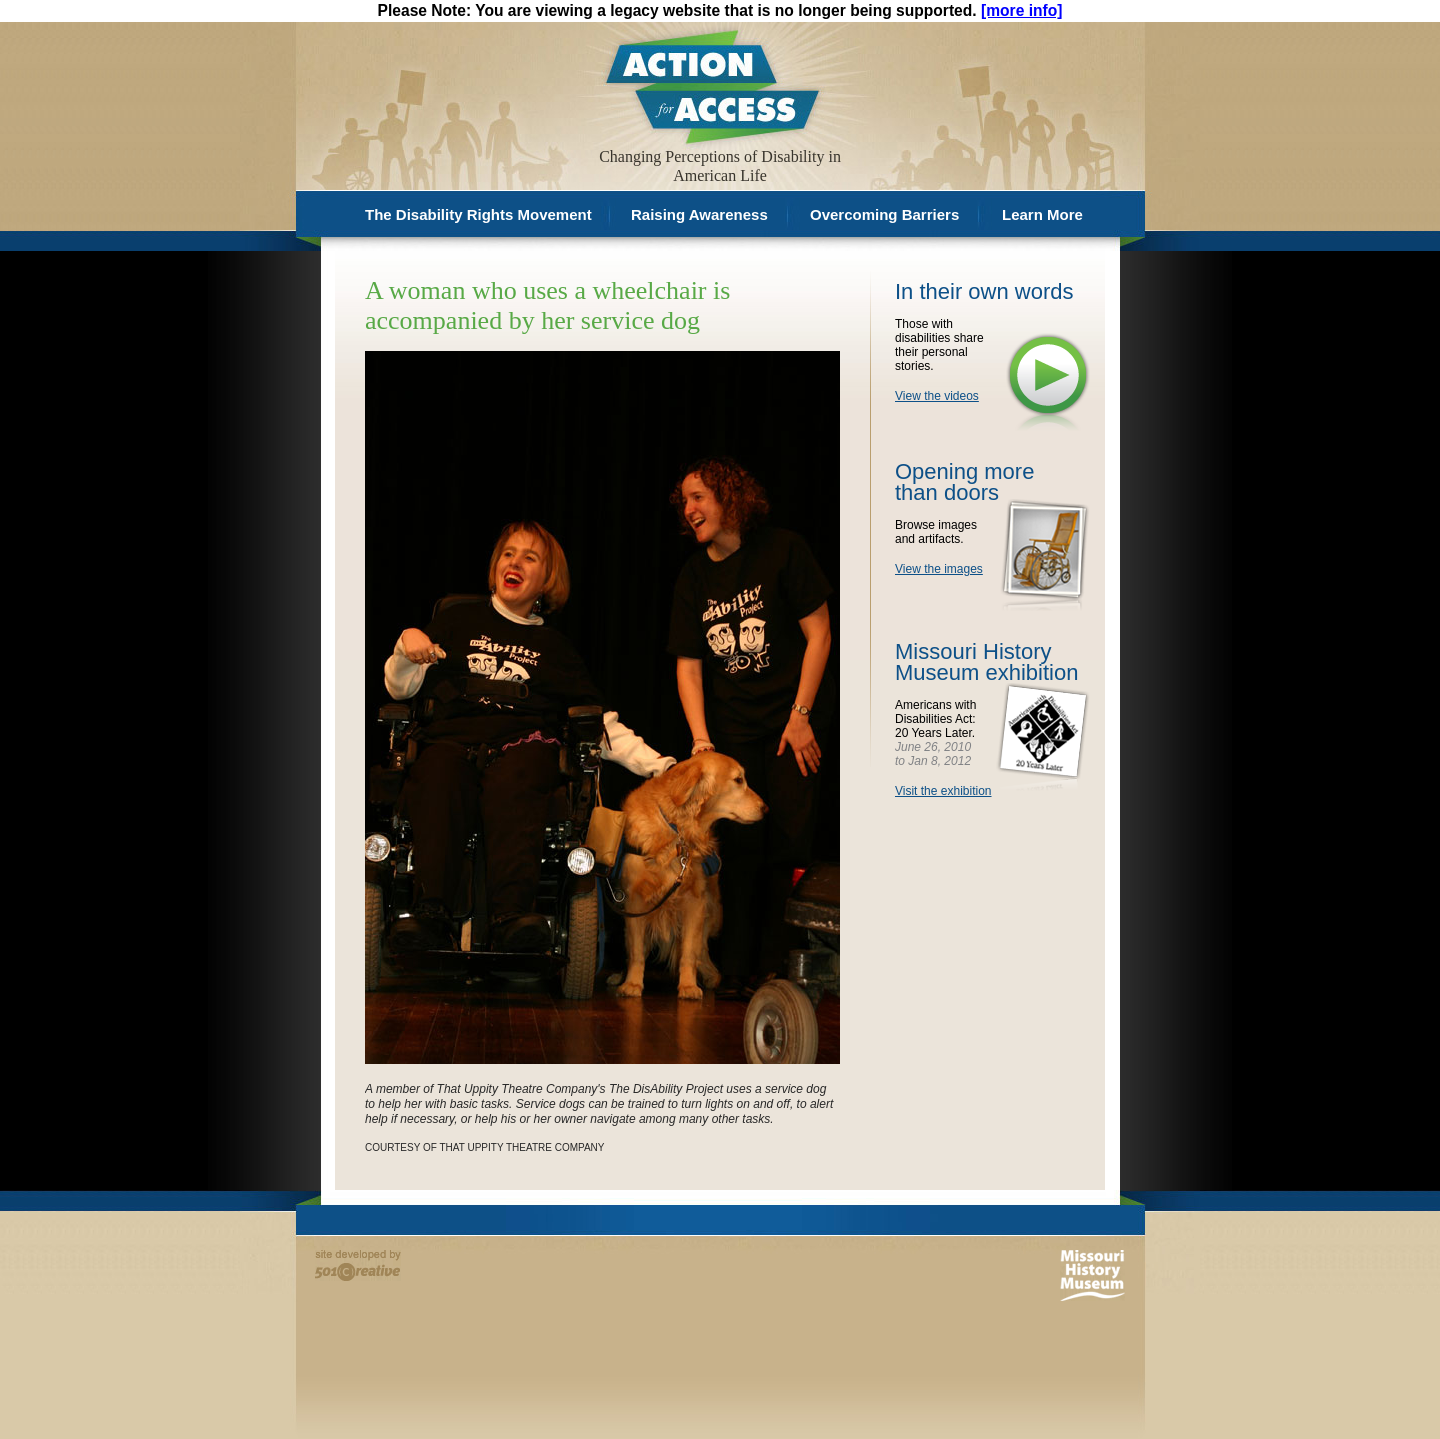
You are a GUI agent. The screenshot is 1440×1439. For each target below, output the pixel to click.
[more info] (1021, 10)
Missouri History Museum (1092, 1275)
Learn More (1042, 214)
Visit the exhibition (943, 791)
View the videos (937, 396)
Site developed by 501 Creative (358, 1265)
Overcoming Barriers (884, 214)
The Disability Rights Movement (478, 214)
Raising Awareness (699, 214)
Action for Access (710, 85)
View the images (939, 569)
